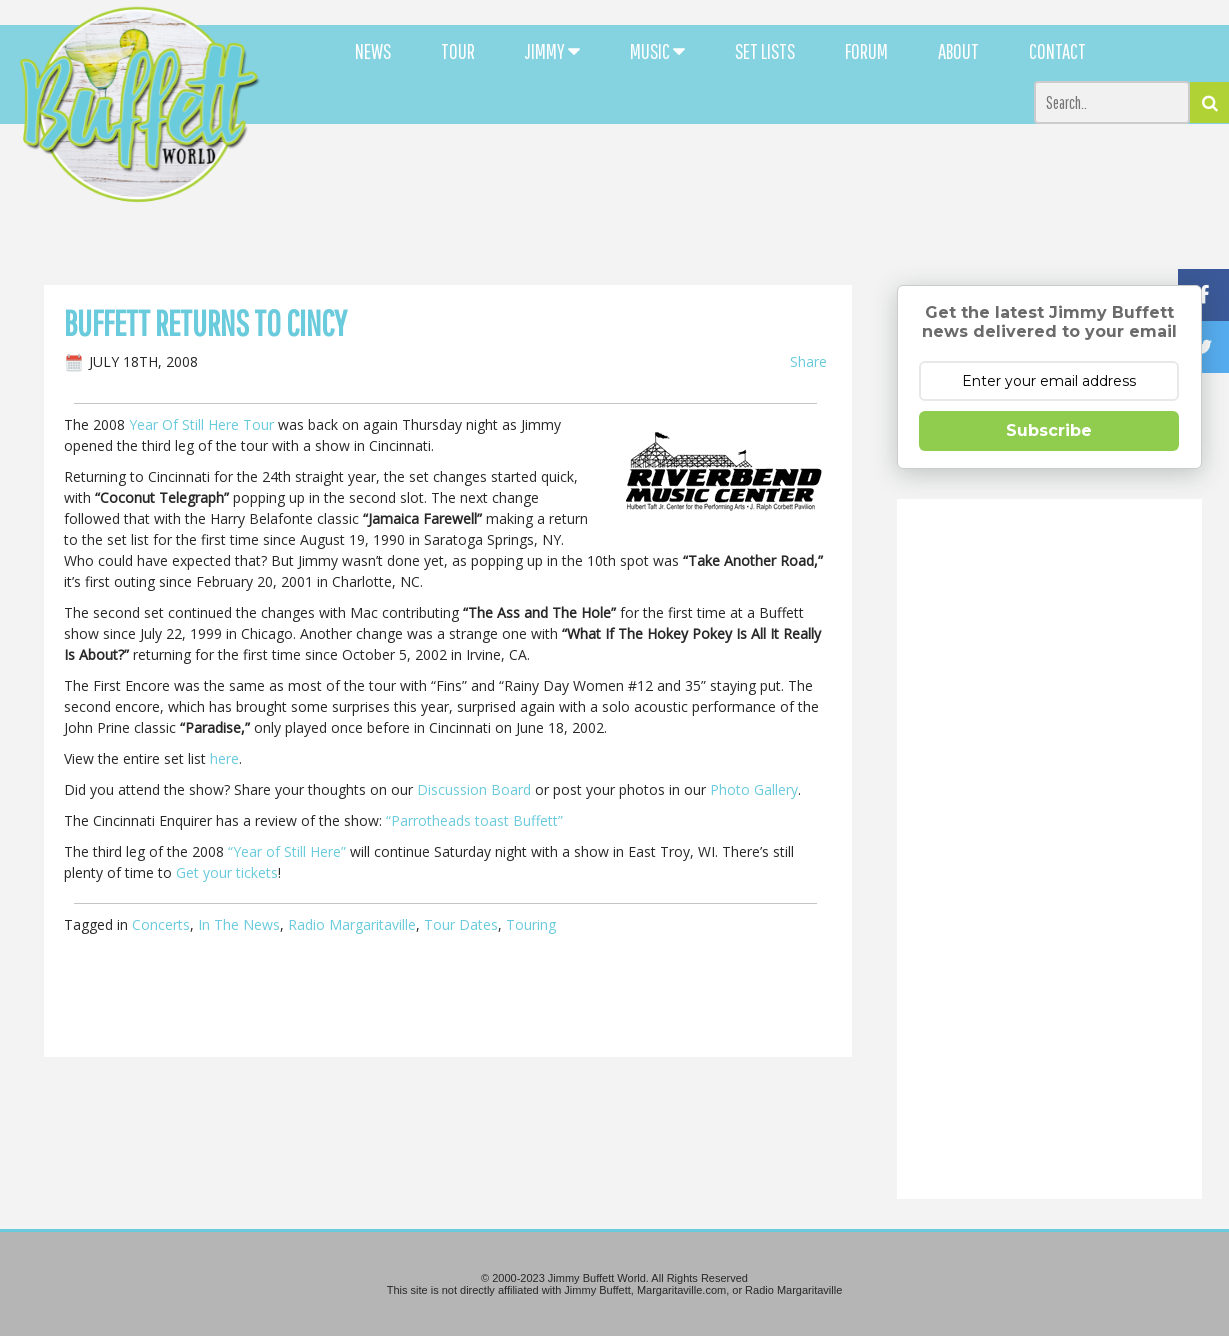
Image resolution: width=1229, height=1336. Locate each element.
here (224, 758)
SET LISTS (765, 51)
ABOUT (958, 51)
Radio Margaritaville (352, 924)
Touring (531, 924)
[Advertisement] (749, 180)
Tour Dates (461, 924)
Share (808, 361)
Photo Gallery (754, 789)
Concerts (161, 924)
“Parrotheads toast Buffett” (474, 820)
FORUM (866, 51)
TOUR (458, 51)
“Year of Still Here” (287, 851)
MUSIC (657, 51)
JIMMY (552, 51)
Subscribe (1049, 430)
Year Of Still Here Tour (201, 424)
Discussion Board (474, 789)
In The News (239, 924)
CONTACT (1057, 51)
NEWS (373, 51)
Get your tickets (227, 872)
